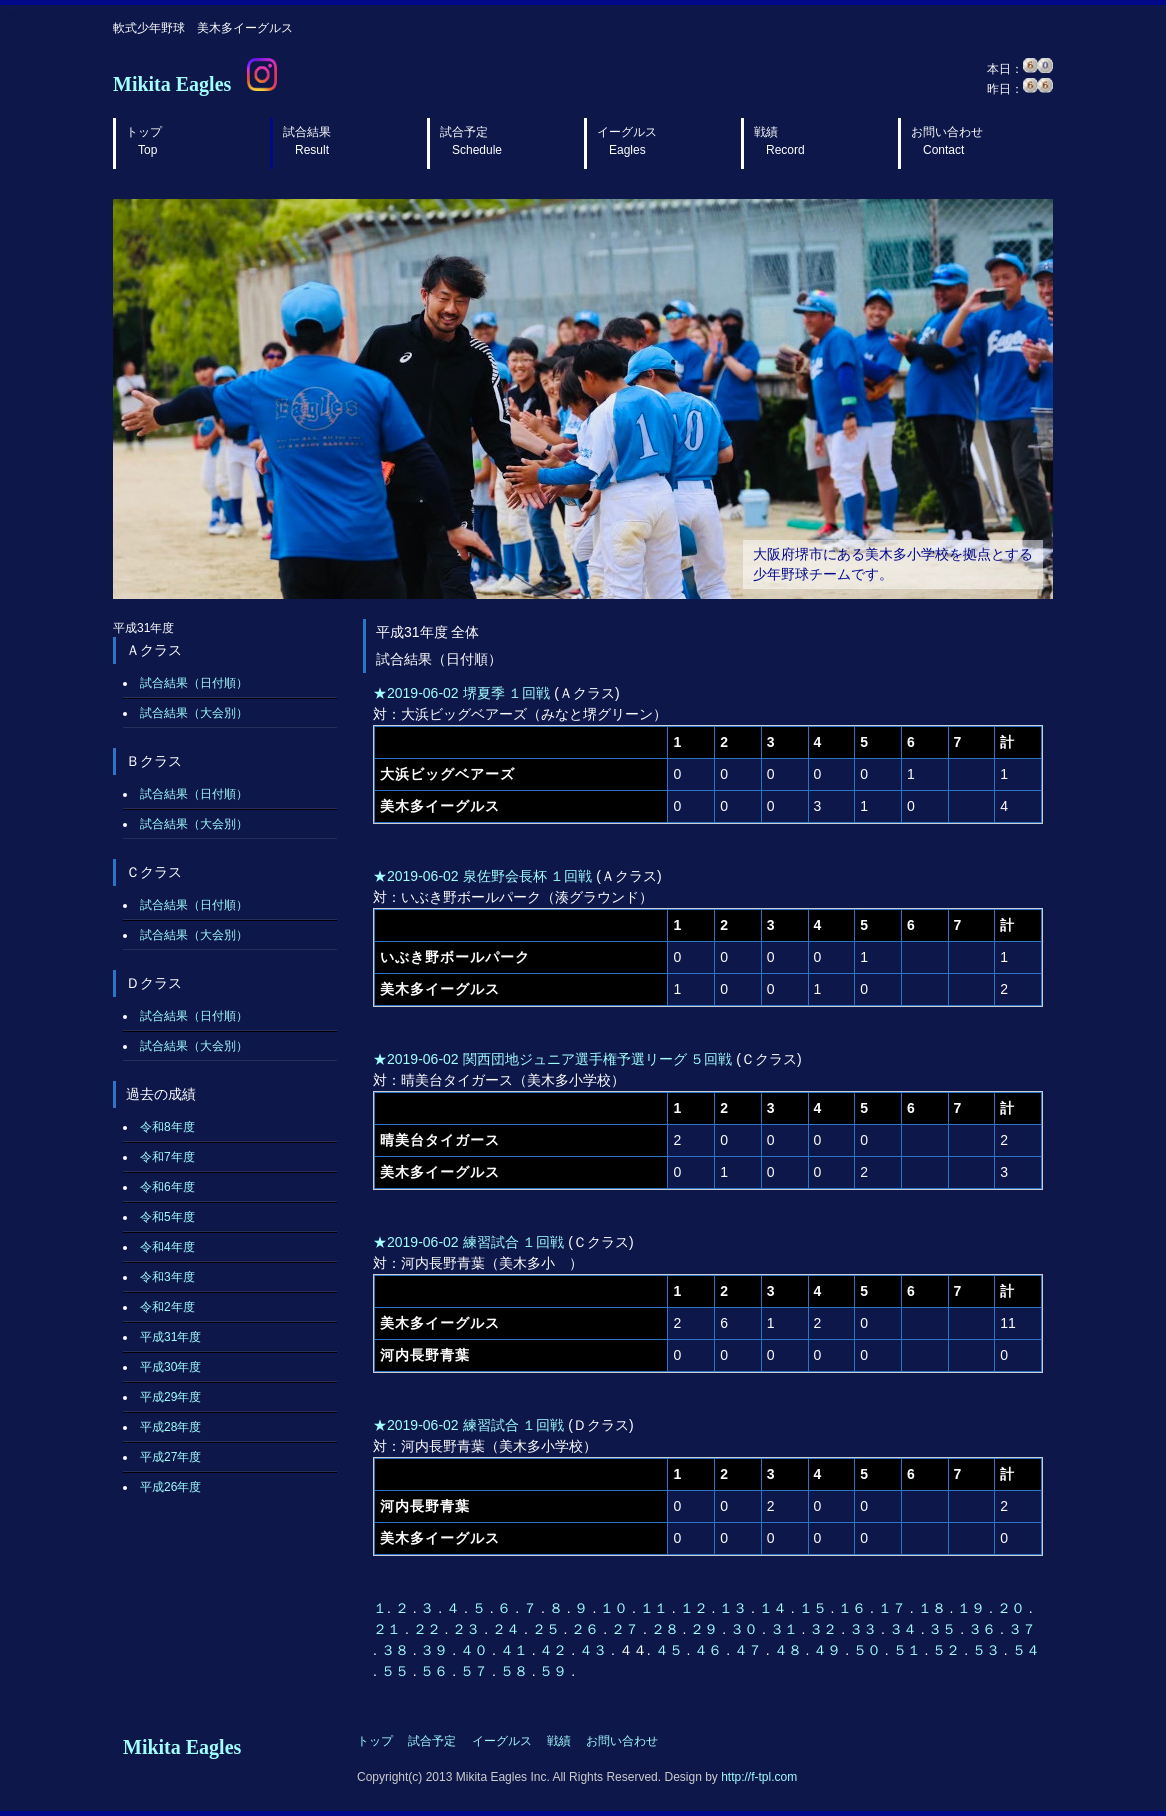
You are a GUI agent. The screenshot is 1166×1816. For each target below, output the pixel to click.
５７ (476, 1671)
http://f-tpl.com (759, 1777)
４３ (595, 1650)
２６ (587, 1629)
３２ (825, 1629)
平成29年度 (170, 1397)
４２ (555, 1650)
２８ (667, 1629)
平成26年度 (170, 1487)
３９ (436, 1650)
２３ (468, 1629)
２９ (706, 1629)
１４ (775, 1608)
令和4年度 (167, 1247)
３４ (905, 1629)
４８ (790, 1650)
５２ (948, 1650)
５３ (988, 1650)
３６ (984, 1629)
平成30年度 (170, 1367)
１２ (696, 1608)
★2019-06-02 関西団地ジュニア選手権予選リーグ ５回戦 (552, 1059)
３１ (786, 1629)
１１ (656, 1608)
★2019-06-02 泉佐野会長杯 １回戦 (482, 876)
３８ (397, 1650)
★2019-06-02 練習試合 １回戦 (468, 1242)
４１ (516, 1650)
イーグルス (627, 141)
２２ (429, 1629)
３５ (944, 1629)
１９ (973, 1608)
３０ (746, 1629)
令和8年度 (167, 1127)
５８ (516, 1671)
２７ (627, 1629)
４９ (829, 1650)
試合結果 (307, 141)
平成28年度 (170, 1427)
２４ (508, 1629)
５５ (397, 1671)
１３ (735, 1608)
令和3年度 (167, 1277)
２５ (548, 1629)
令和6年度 (167, 1187)
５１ (909, 1650)
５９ (555, 1671)
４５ (671, 1650)
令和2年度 (167, 1307)
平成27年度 (170, 1457)
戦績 (779, 141)
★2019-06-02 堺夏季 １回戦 (461, 693)
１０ (616, 1608)
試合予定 (471, 141)
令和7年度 (167, 1157)
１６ (854, 1608)
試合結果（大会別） (194, 713)
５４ (1026, 1650)
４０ (476, 1650)
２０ (1013, 1608)
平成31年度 (170, 1337)
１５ (815, 1608)
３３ (865, 1629)
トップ (144, 141)
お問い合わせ (947, 141)
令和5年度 (167, 1217)
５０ (869, 1650)
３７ (1022, 1629)
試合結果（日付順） (194, 683)
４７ (750, 1650)
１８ (934, 1608)
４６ (710, 1650)
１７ (894, 1608)
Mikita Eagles (172, 84)
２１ (389, 1629)
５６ (436, 1671)
